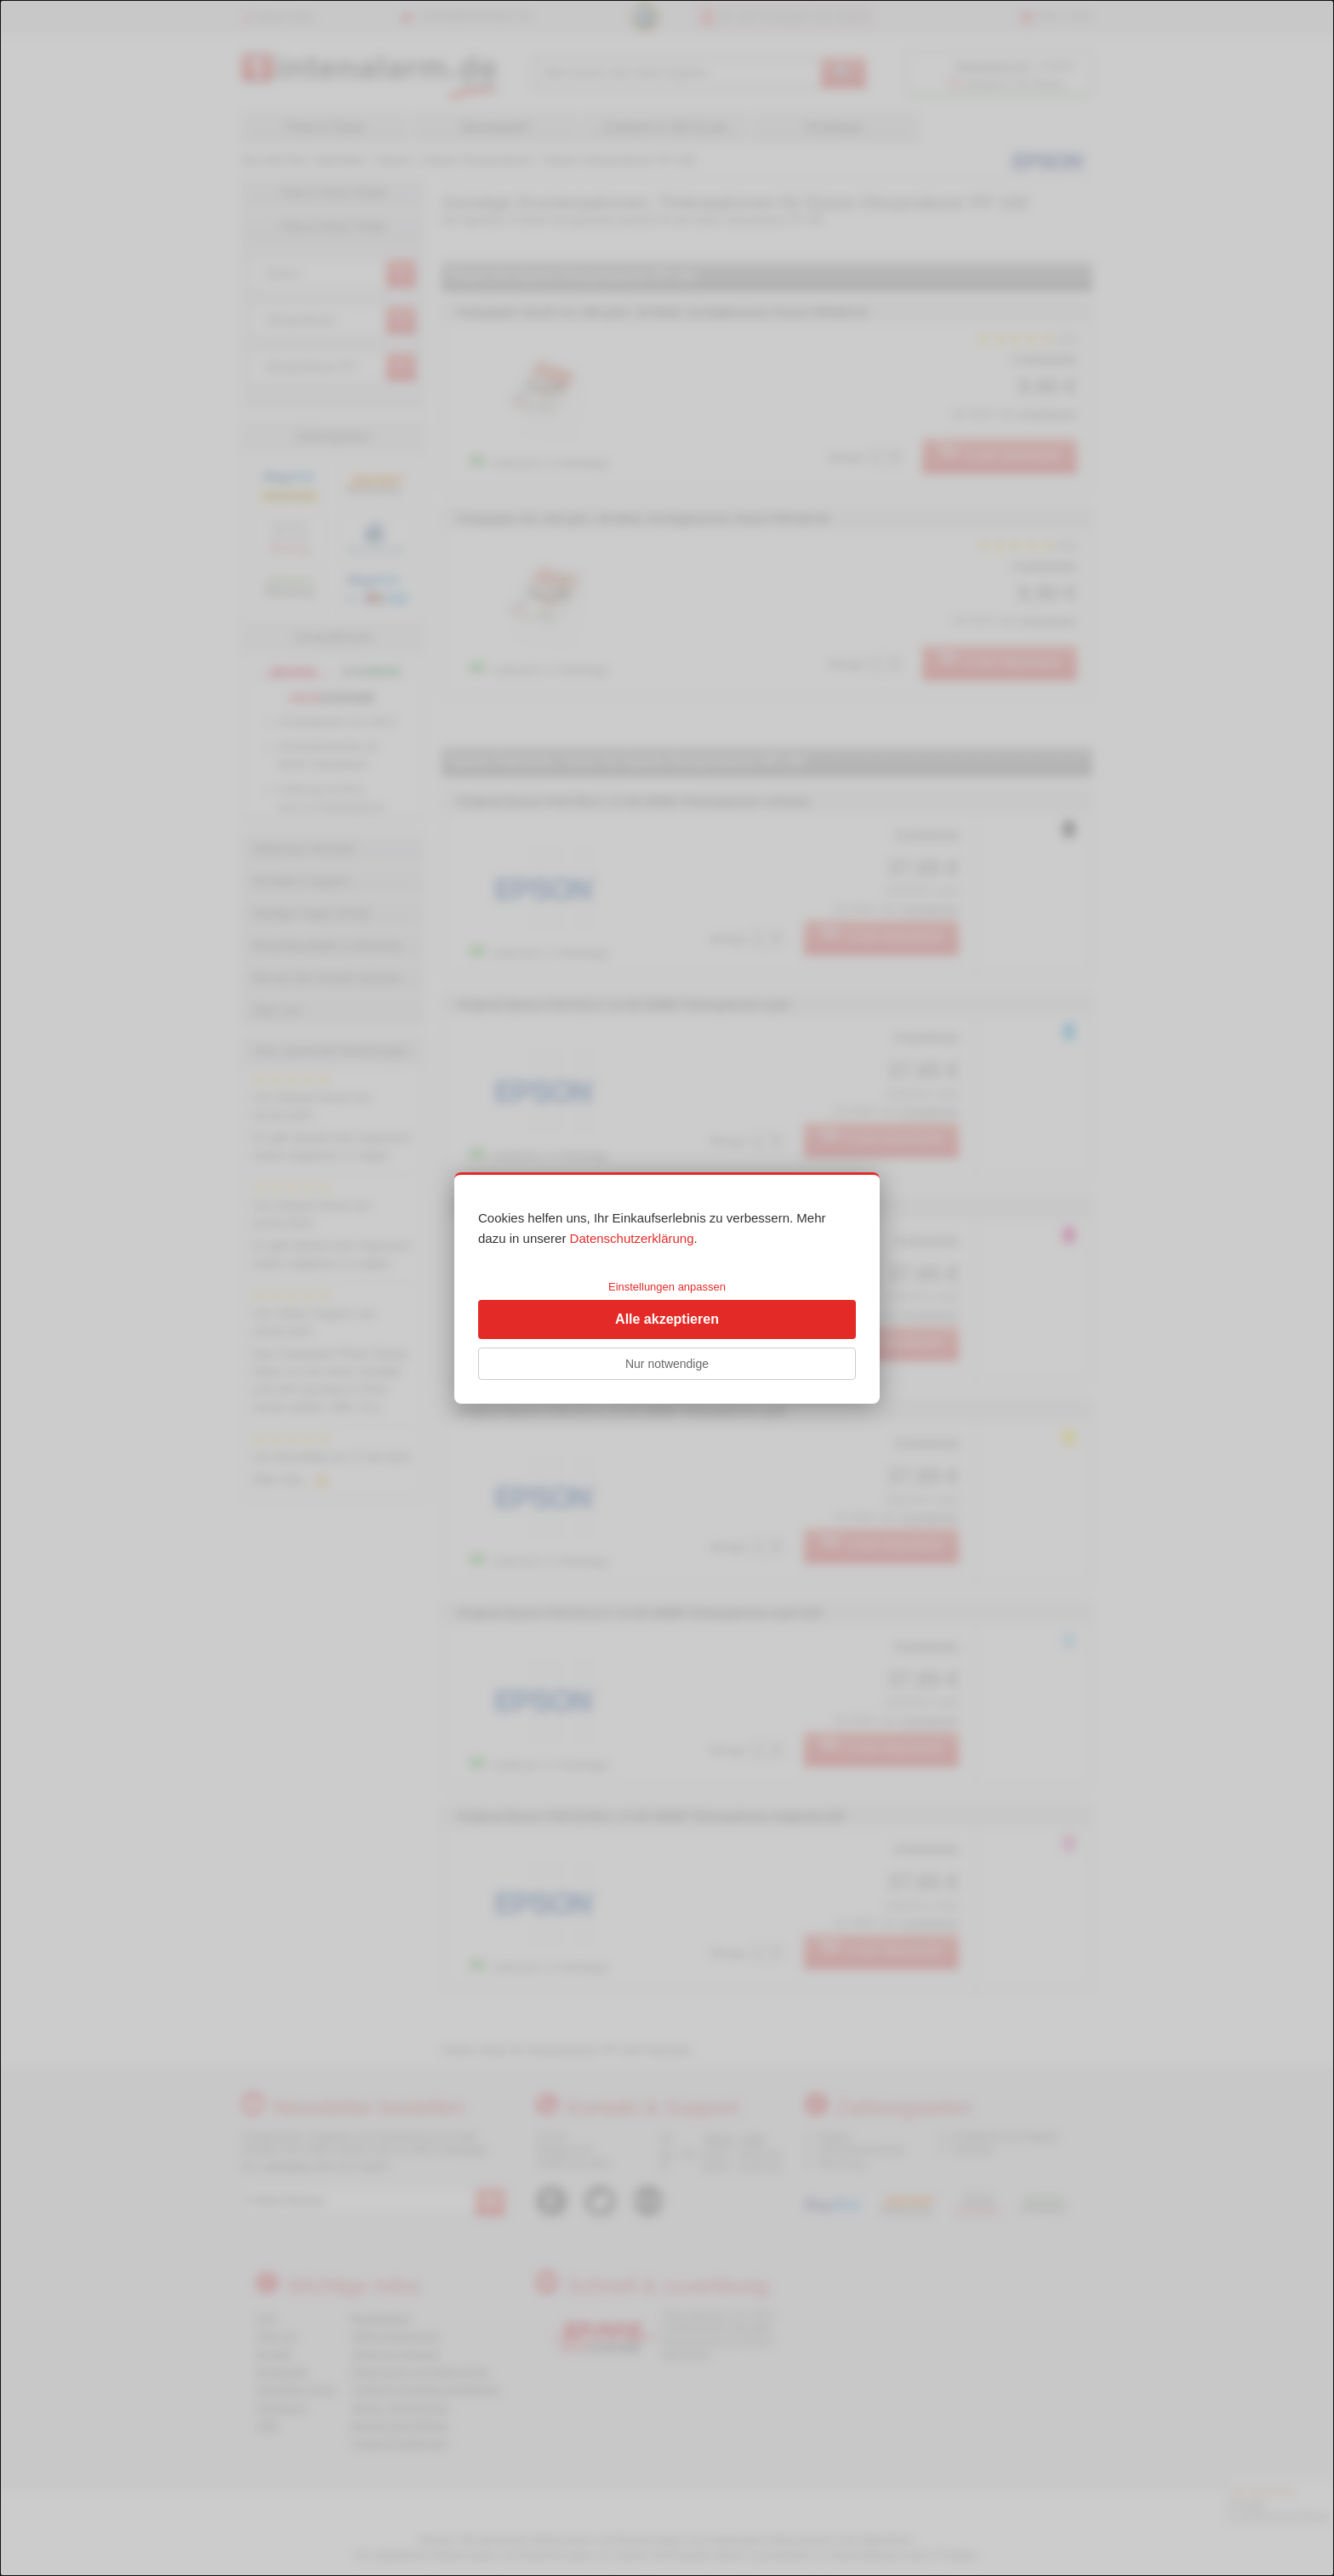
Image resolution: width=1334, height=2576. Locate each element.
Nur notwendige (667, 1364)
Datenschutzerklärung (632, 1238)
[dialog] (667, 1288)
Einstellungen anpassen (667, 1286)
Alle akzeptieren (667, 1319)
